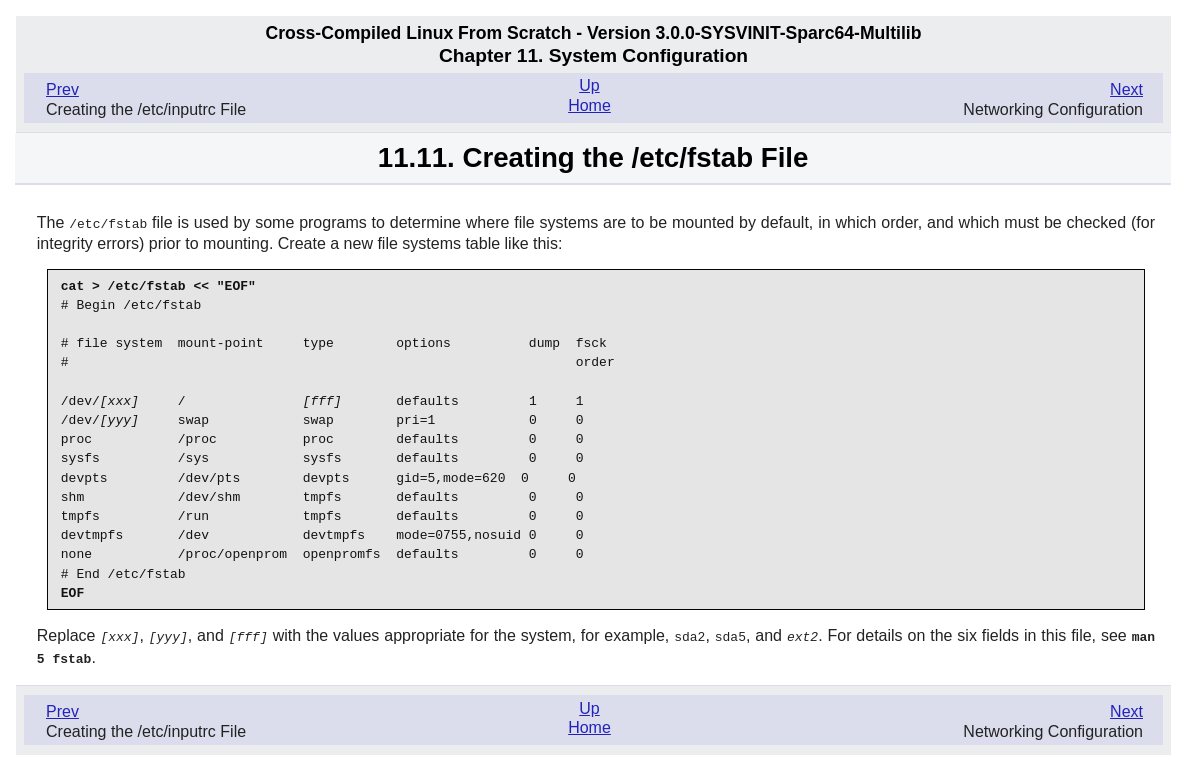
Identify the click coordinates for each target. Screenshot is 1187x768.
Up (589, 85)
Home (589, 105)
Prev (62, 89)
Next (1126, 89)
